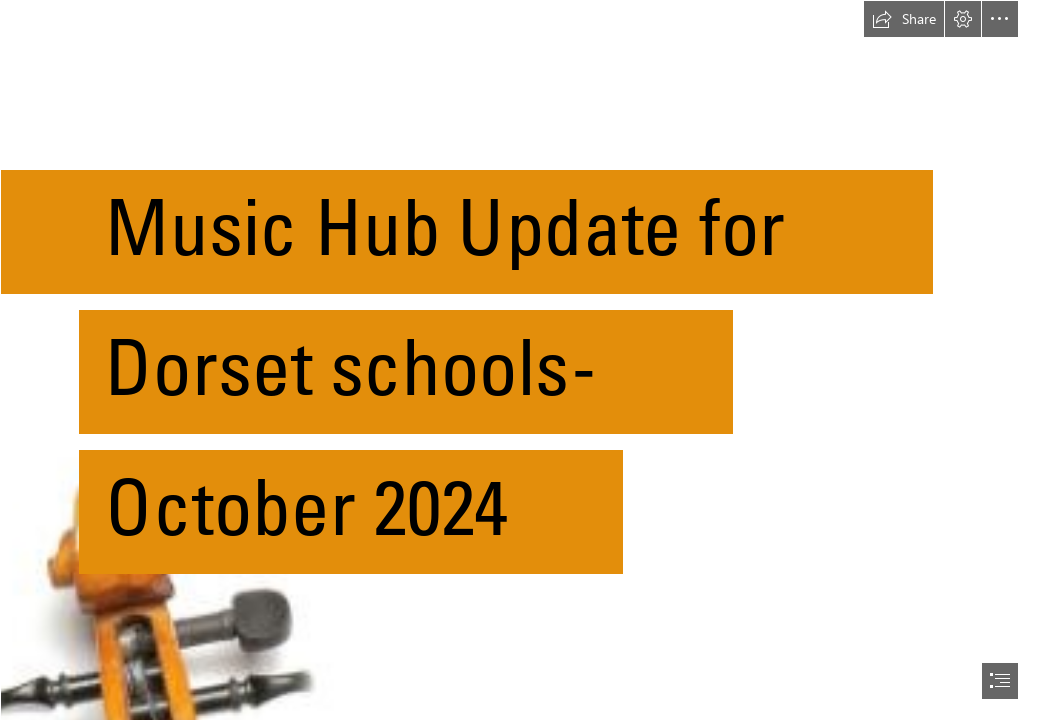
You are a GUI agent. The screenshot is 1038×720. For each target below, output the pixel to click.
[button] (904, 19)
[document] (519, 360)
